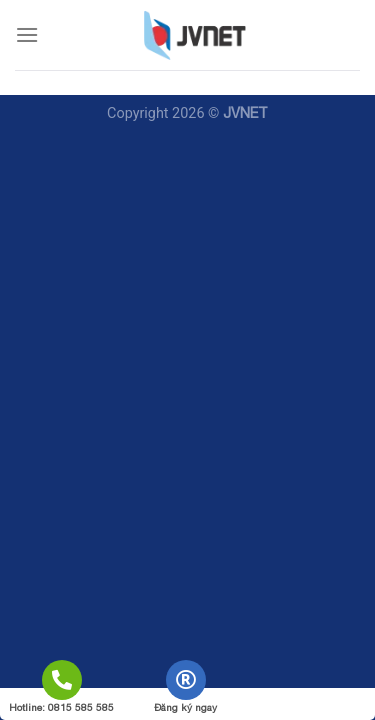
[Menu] (27, 34)
